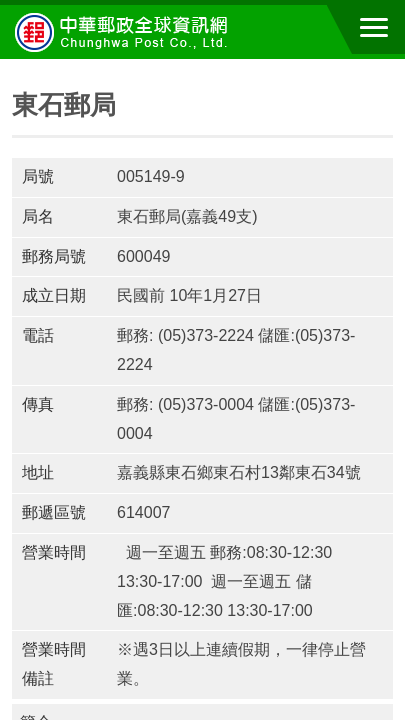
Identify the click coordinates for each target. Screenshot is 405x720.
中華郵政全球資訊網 (125, 32)
